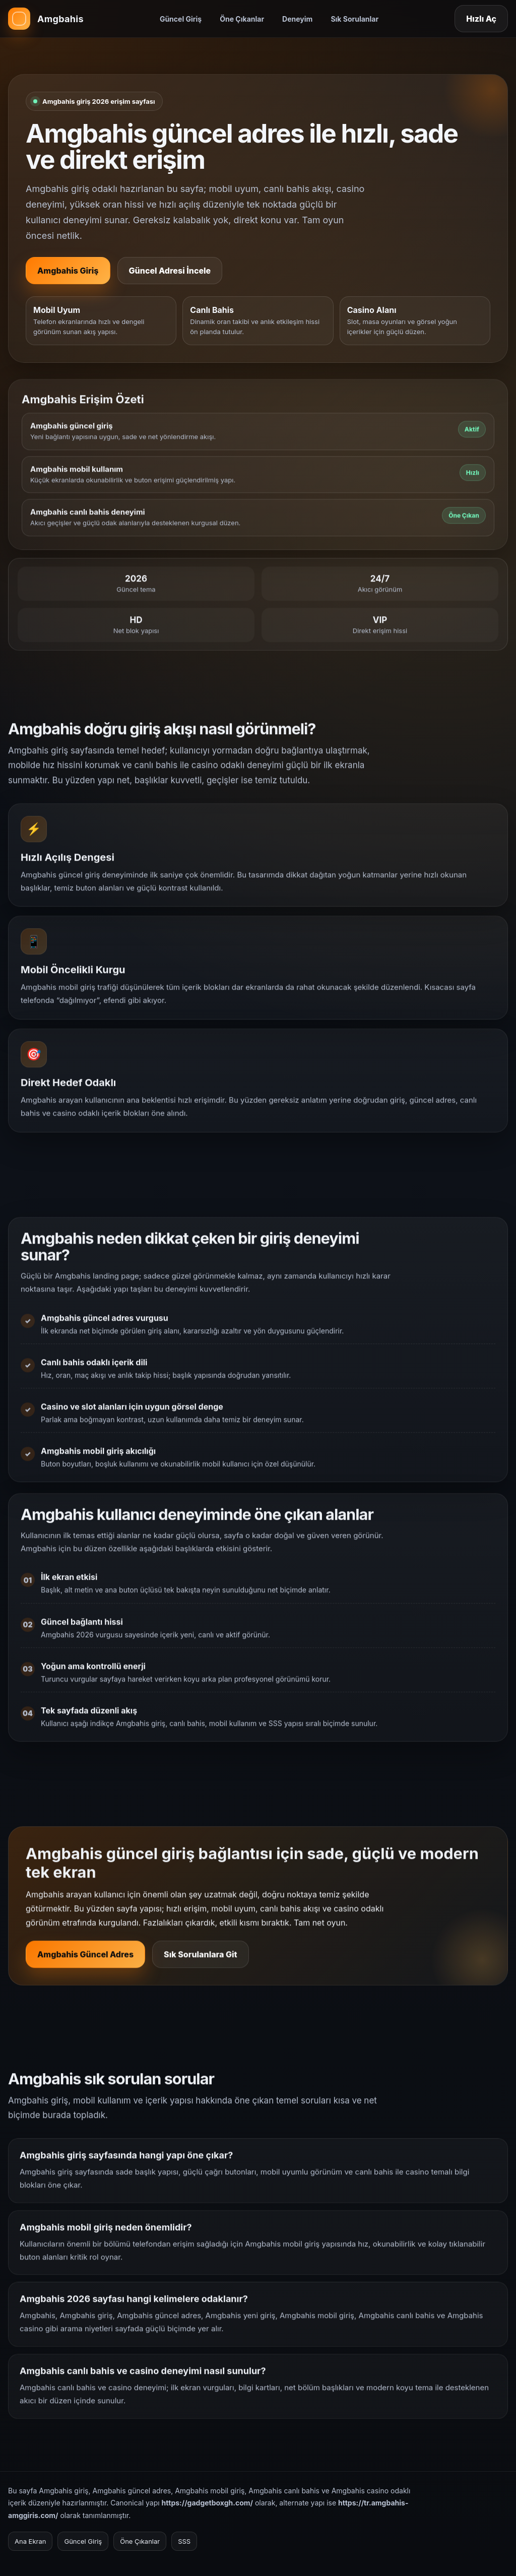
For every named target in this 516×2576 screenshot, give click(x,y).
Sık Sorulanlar (354, 19)
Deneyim (297, 19)
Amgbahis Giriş (68, 271)
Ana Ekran (30, 2541)
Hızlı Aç (481, 19)
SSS (184, 2541)
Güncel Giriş (181, 19)
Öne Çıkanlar (242, 19)
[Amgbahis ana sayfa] (46, 19)
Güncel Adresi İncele (170, 271)
